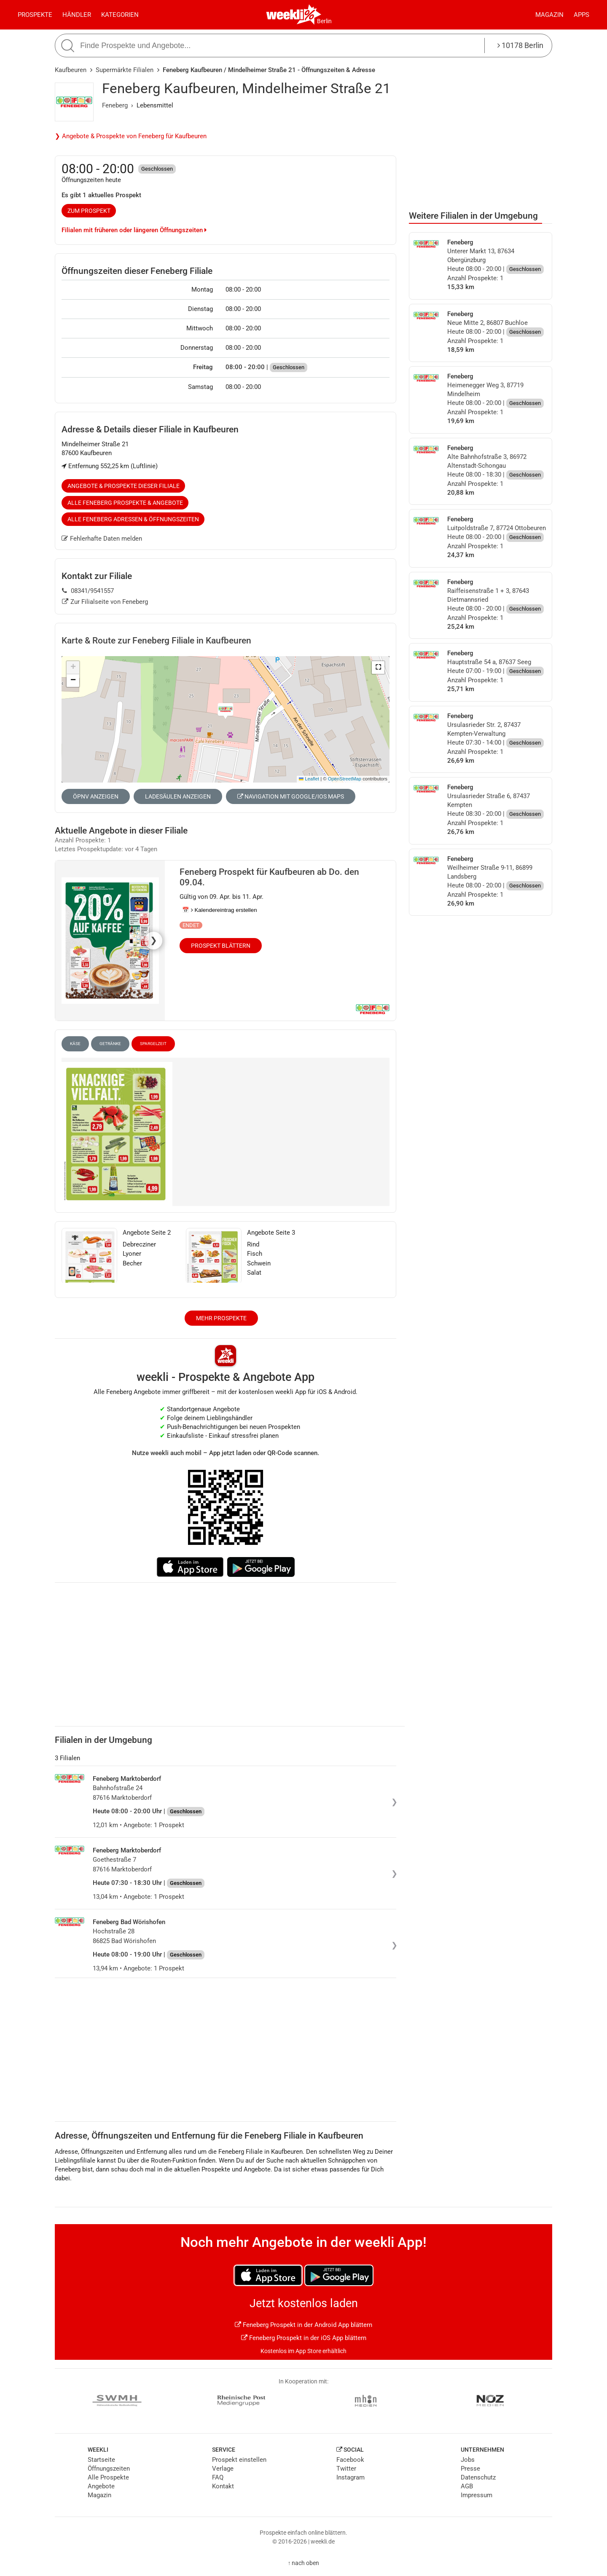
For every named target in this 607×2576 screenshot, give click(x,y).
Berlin (324, 21)
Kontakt (223, 2486)
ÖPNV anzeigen (95, 796)
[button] (378, 667)
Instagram (350, 2477)
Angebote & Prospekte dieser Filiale (123, 485)
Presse (470, 2468)
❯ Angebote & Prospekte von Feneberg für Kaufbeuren (131, 136)
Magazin (549, 15)
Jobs (468, 2459)
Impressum (476, 2495)
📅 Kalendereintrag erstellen (219, 910)
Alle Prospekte (108, 2477)
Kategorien (120, 15)
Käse (75, 1043)
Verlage (223, 2468)
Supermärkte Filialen (124, 70)
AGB (467, 2486)
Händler (76, 15)
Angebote (101, 2486)
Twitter (346, 2468)
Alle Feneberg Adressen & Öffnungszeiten (133, 519)
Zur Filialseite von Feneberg (105, 602)
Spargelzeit (153, 1043)
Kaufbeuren (70, 70)
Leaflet (309, 778)
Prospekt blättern (220, 945)
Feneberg (115, 105)
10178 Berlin (520, 45)
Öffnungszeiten (109, 2468)
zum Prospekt (88, 210)
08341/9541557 (88, 591)
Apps (581, 15)
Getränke (110, 1043)
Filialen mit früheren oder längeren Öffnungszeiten (134, 230)
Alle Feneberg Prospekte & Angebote (125, 502)
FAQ (217, 2477)
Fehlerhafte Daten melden (102, 538)
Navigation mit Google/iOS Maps (290, 796)
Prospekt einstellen (239, 2459)
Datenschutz (478, 2477)
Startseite (101, 2459)
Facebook (350, 2459)
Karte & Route (156, 640)
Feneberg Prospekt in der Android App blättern (303, 2325)
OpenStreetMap (344, 778)
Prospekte (35, 15)
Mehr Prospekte (221, 1318)
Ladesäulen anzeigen (178, 796)
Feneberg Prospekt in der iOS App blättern (303, 2338)
